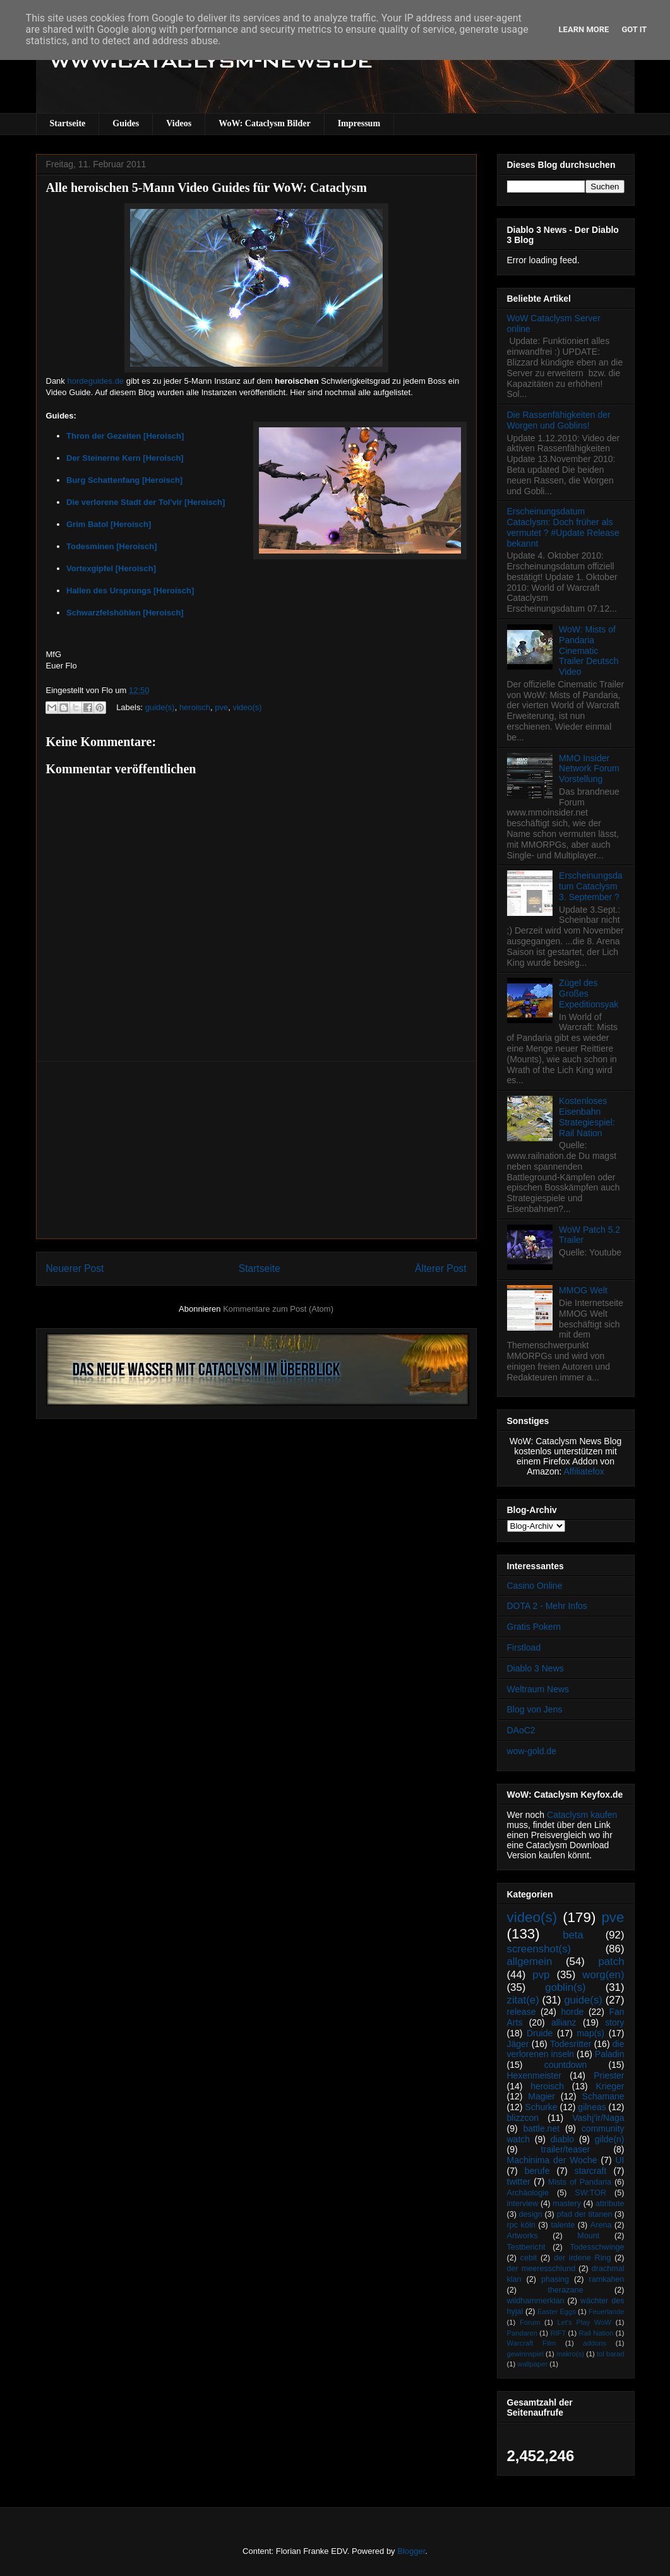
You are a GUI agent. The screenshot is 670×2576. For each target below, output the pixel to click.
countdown (565, 2065)
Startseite (68, 123)
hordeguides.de (95, 381)
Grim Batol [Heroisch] (108, 524)
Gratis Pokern (534, 1627)
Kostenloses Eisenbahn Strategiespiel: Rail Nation (587, 1116)
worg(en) (603, 1975)
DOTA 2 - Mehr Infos (547, 1606)
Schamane (603, 2096)
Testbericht (526, 2247)
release (521, 2012)
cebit (528, 2257)
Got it (634, 29)
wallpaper (532, 2364)
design (530, 2214)
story (614, 2022)
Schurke (541, 2107)
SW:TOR (590, 2192)
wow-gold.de (532, 1751)
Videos (178, 123)
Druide (540, 2033)
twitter (518, 2181)
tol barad (611, 2354)
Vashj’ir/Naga (598, 2118)
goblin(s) (565, 1987)
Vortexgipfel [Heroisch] (111, 568)
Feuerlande (607, 2311)
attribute (610, 2203)
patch (611, 1962)
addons (594, 2343)
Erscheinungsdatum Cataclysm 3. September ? (590, 886)
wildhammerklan (536, 2300)
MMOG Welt (583, 1290)
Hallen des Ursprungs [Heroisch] (130, 590)
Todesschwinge (597, 2247)
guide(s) (160, 707)
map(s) (590, 2033)
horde (572, 2012)
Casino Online (535, 1586)
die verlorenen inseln (566, 2049)
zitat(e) (523, 2000)
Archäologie (528, 2192)
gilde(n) (610, 2139)
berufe (537, 2171)
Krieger (609, 2086)
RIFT (558, 2333)
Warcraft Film (531, 2343)
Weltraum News (538, 1689)
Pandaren (522, 2333)
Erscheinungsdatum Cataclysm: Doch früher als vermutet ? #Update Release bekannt (563, 527)
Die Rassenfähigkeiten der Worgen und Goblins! (559, 420)
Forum (530, 2322)
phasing (555, 2279)
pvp (540, 1975)
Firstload (524, 1647)
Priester (609, 2075)
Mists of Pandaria (579, 2182)
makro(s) (570, 2354)
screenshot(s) (539, 1949)
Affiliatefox (584, 1471)
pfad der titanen (585, 2214)
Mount (588, 2235)
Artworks (522, 2235)
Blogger (411, 2551)
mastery (567, 2203)
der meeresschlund (541, 2268)
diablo (562, 2139)
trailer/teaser (565, 2149)
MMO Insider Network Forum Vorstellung (589, 769)
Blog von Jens (535, 1709)
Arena (601, 2225)
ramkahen (606, 2279)
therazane (565, 2290)
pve (221, 707)
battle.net (541, 2128)
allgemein (530, 1962)
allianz (564, 2022)
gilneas (592, 2107)
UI (620, 2160)
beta (573, 1935)
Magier (541, 2096)
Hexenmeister (534, 2075)
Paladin (610, 2054)
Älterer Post (440, 1268)
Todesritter (570, 2044)
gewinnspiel (525, 2354)
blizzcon (523, 2118)
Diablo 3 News (535, 1668)
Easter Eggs (556, 2311)
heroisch (194, 707)
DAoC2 (521, 1730)
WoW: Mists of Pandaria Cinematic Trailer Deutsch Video (588, 650)
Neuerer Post (75, 1268)
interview (523, 2203)
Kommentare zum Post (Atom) (278, 1309)
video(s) (246, 707)
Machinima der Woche (552, 2160)
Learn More (584, 29)
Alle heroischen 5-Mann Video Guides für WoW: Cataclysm (206, 187)
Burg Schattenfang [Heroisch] (124, 480)
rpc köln (521, 2225)
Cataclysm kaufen (582, 1815)
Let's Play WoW (584, 2322)
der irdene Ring (582, 2257)
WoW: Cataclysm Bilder (264, 123)
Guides (125, 123)
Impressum (359, 123)
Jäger (518, 2044)
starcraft (591, 2171)
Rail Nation (596, 2333)
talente (563, 2225)
